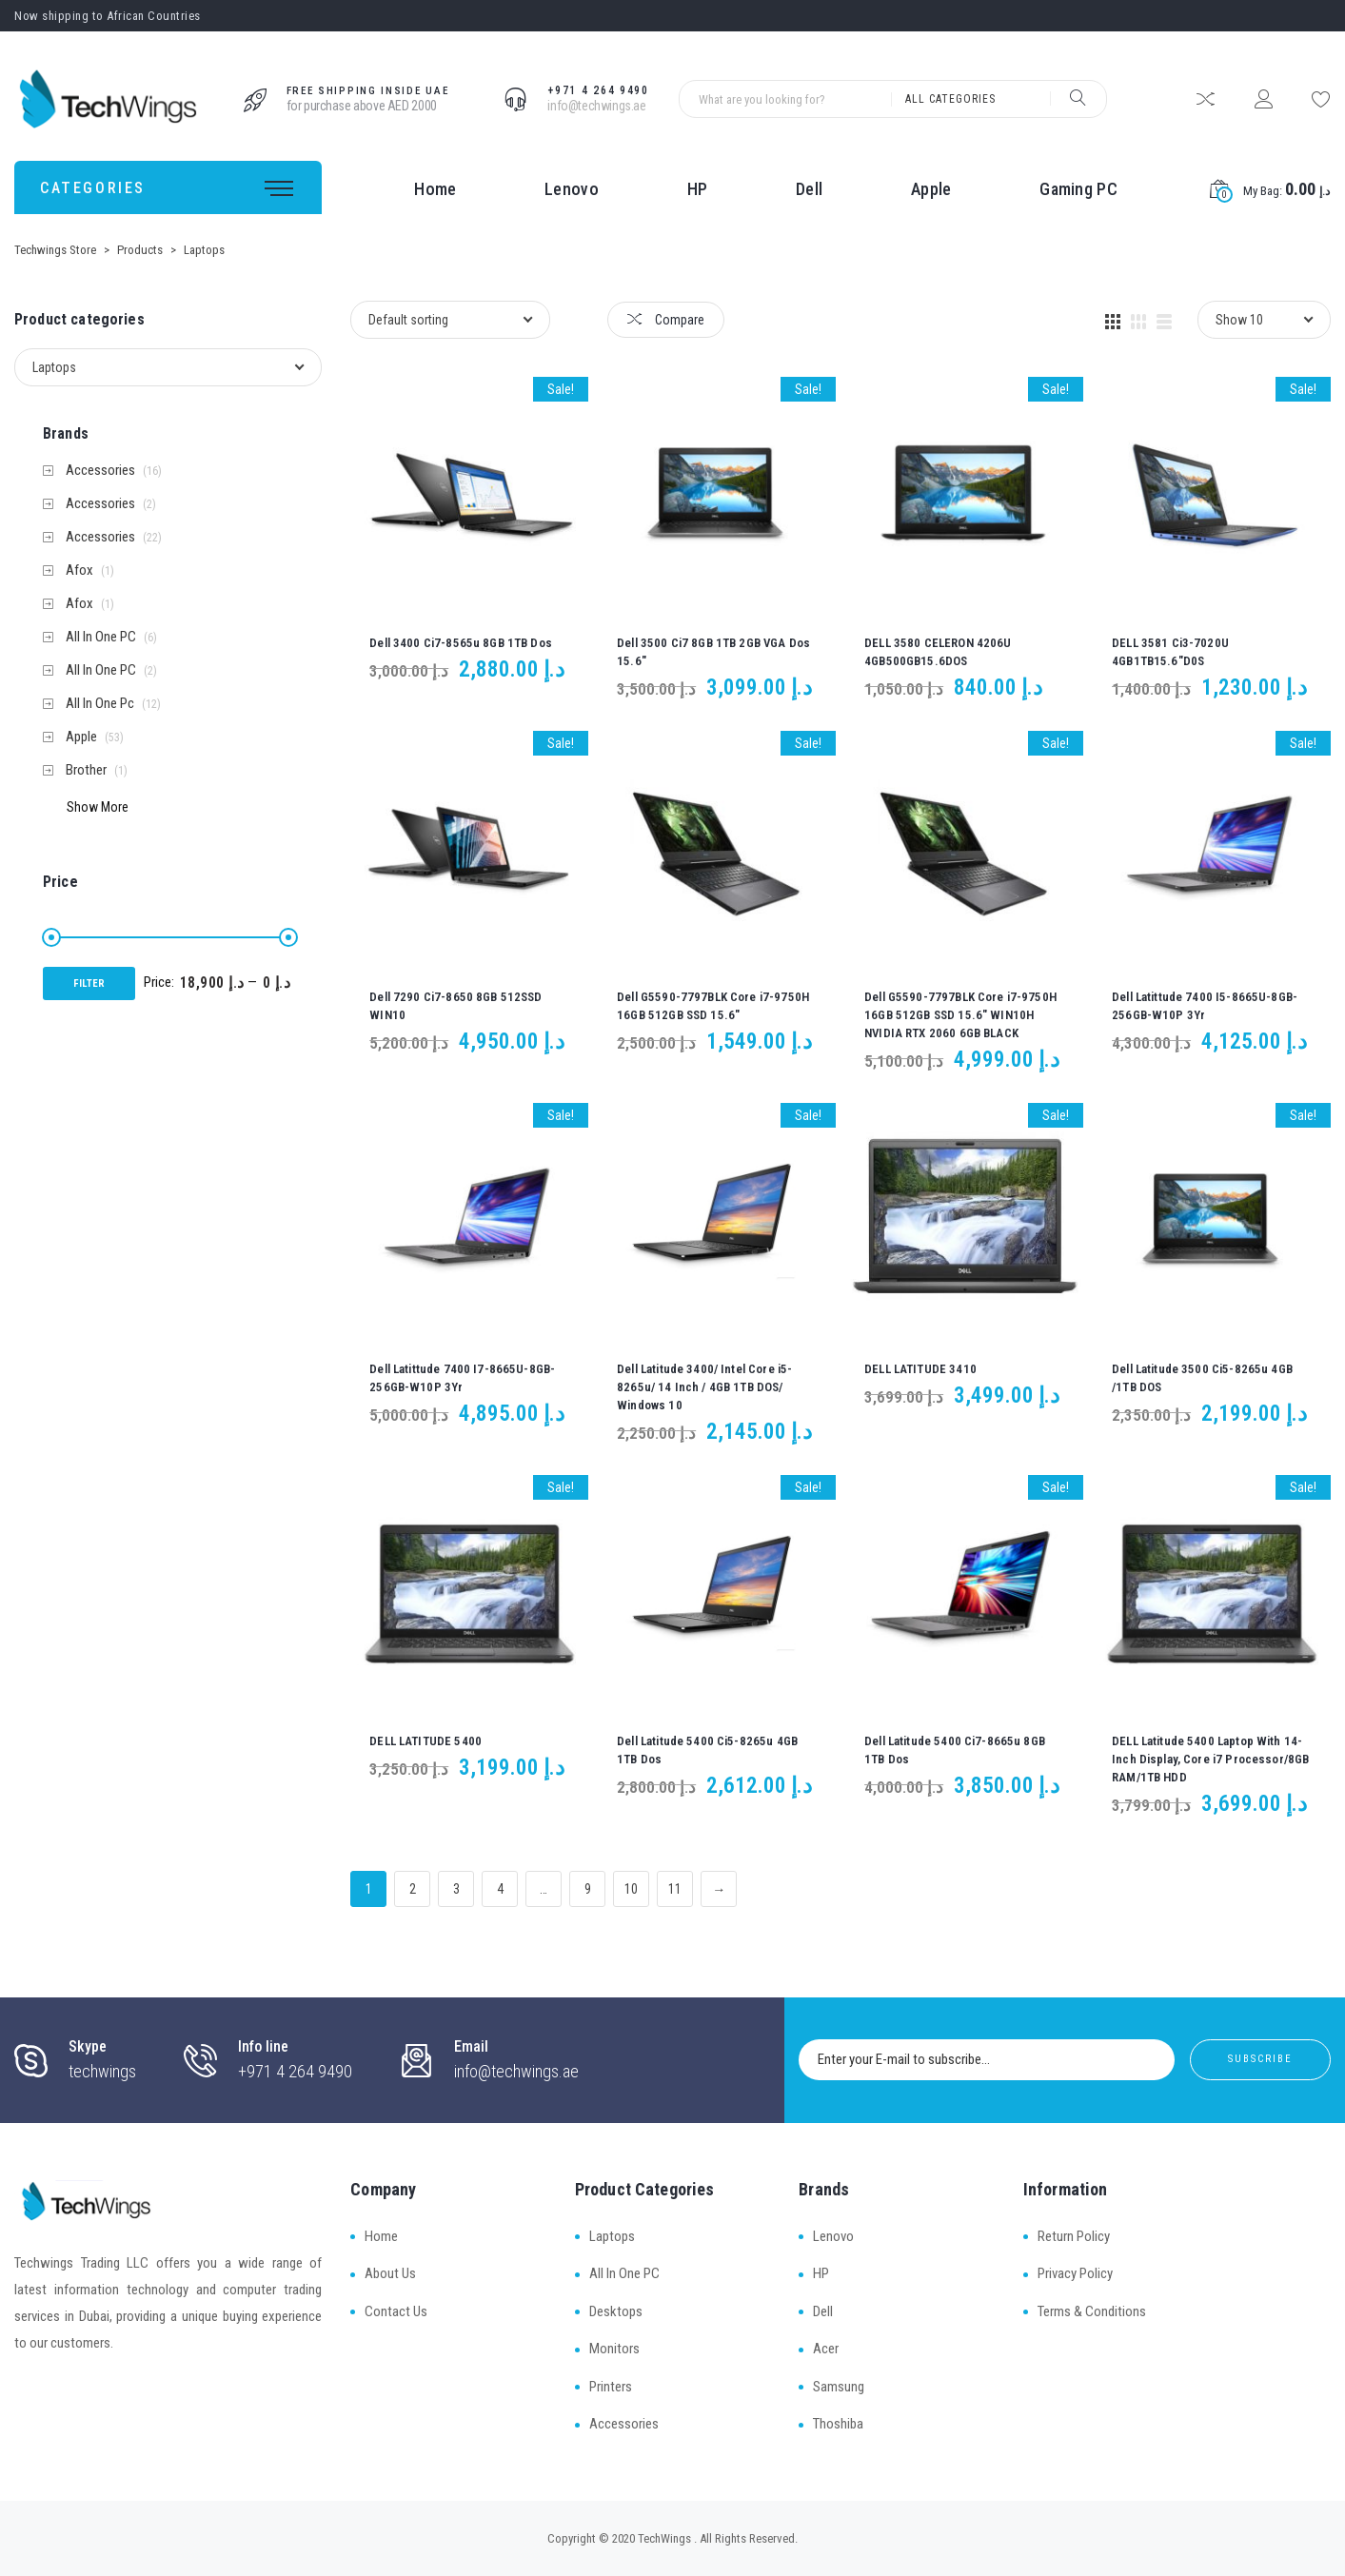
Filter (89, 983)
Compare (665, 319)
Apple (931, 189)
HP (697, 189)
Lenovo (571, 189)
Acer (826, 2348)
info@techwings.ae (596, 105)
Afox (79, 570)
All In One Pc (100, 704)
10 (631, 1889)
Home (435, 189)
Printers (610, 2386)
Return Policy (1074, 2236)
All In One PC (101, 637)
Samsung (838, 2386)
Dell (809, 189)
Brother (86, 770)
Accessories (100, 470)
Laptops (612, 2236)
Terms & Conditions (1092, 2311)
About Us (390, 2273)
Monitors (614, 2348)
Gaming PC (1078, 189)
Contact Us (396, 2311)
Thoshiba (838, 2423)
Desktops (616, 2311)
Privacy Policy (1075, 2273)
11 (675, 1889)
